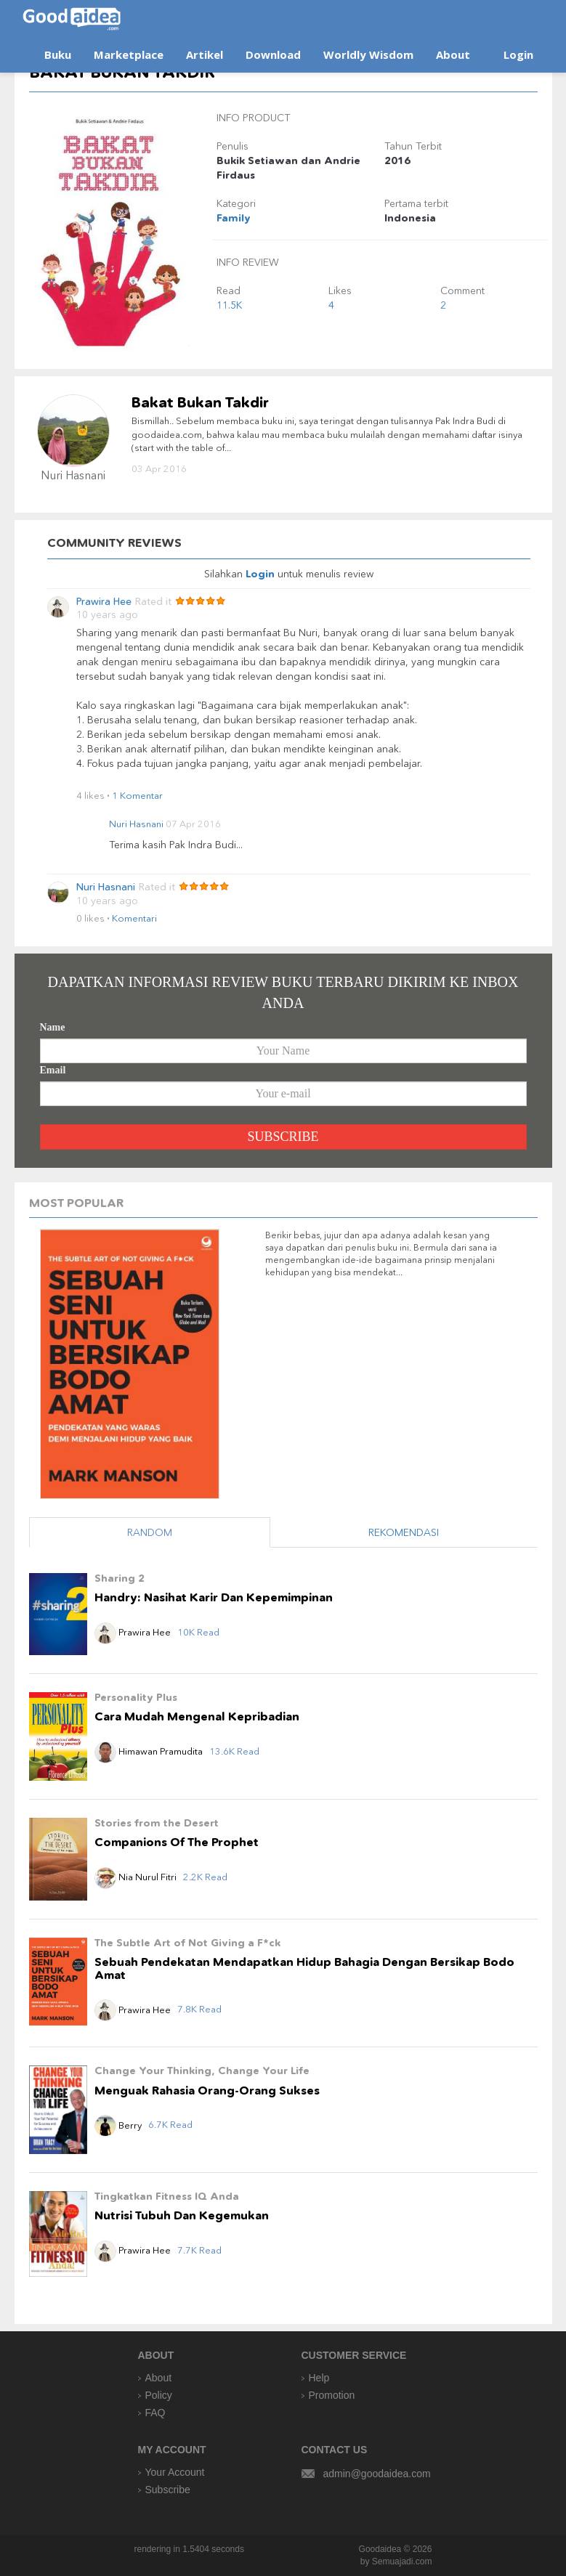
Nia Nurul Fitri (136, 1876)
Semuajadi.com (402, 2561)
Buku (57, 54)
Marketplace (128, 54)
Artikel (204, 54)
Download (273, 54)
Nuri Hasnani (136, 823)
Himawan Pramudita (148, 1751)
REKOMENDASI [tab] (403, 1532)
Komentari (134, 918)
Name (52, 1027)
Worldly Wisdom (368, 54)
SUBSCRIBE (282, 1136)
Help (319, 2378)
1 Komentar (137, 795)
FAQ (155, 2412)
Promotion (332, 2395)
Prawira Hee (104, 601)
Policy (158, 2395)
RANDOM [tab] (149, 1532)
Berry (119, 2125)
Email (53, 1070)
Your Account (175, 2472)
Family (234, 217)
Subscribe (167, 2489)
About (453, 54)
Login (518, 54)
